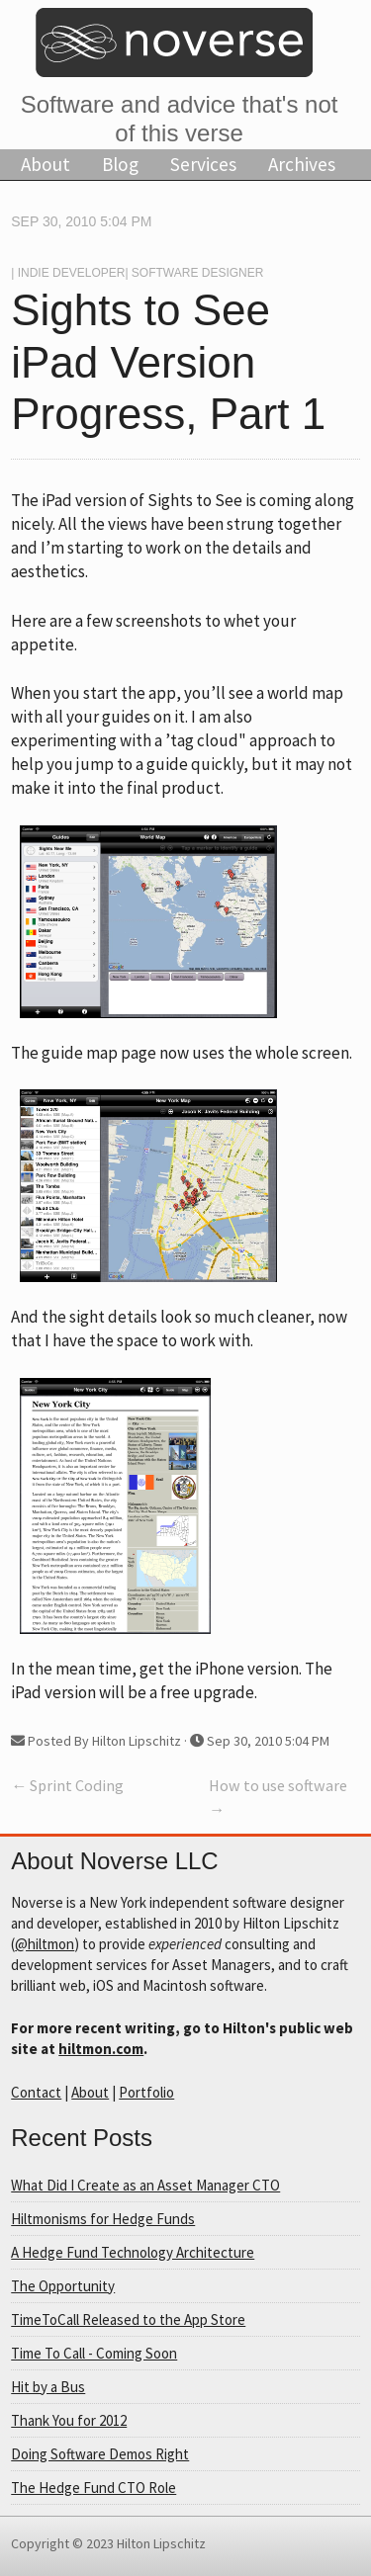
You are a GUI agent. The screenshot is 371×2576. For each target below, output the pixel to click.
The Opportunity (63, 2285)
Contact (36, 2092)
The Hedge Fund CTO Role (93, 2487)
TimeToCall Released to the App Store (128, 2319)
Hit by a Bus (48, 2386)
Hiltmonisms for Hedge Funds (103, 2218)
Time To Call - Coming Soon (94, 2353)
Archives (301, 164)
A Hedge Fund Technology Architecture (132, 2252)
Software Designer (198, 273)
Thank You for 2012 (69, 2420)
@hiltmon (44, 1943)
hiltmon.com (100, 2048)
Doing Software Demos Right (100, 2454)
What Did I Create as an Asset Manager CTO (145, 2185)
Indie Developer (72, 273)
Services (203, 164)
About (45, 164)
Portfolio (146, 2092)
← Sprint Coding (67, 1785)
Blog (120, 164)
